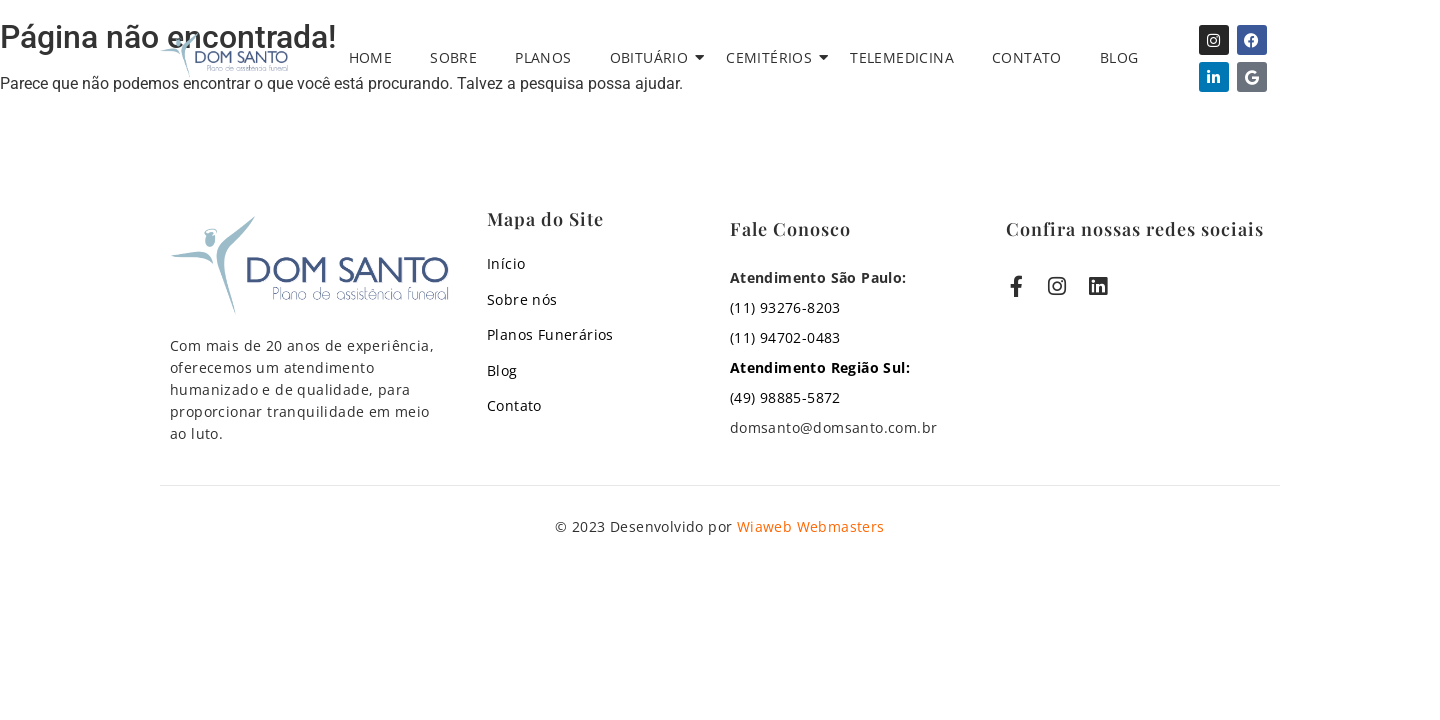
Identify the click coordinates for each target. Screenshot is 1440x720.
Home (371, 57)
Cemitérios (772, 57)
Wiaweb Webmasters (811, 526)
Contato (1027, 57)
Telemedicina (902, 57)
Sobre (453, 57)
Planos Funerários (550, 334)
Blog (1119, 57)
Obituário (653, 57)
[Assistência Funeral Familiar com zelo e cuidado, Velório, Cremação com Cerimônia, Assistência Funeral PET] (224, 54)
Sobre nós (522, 299)
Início (506, 263)
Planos (543, 57)
